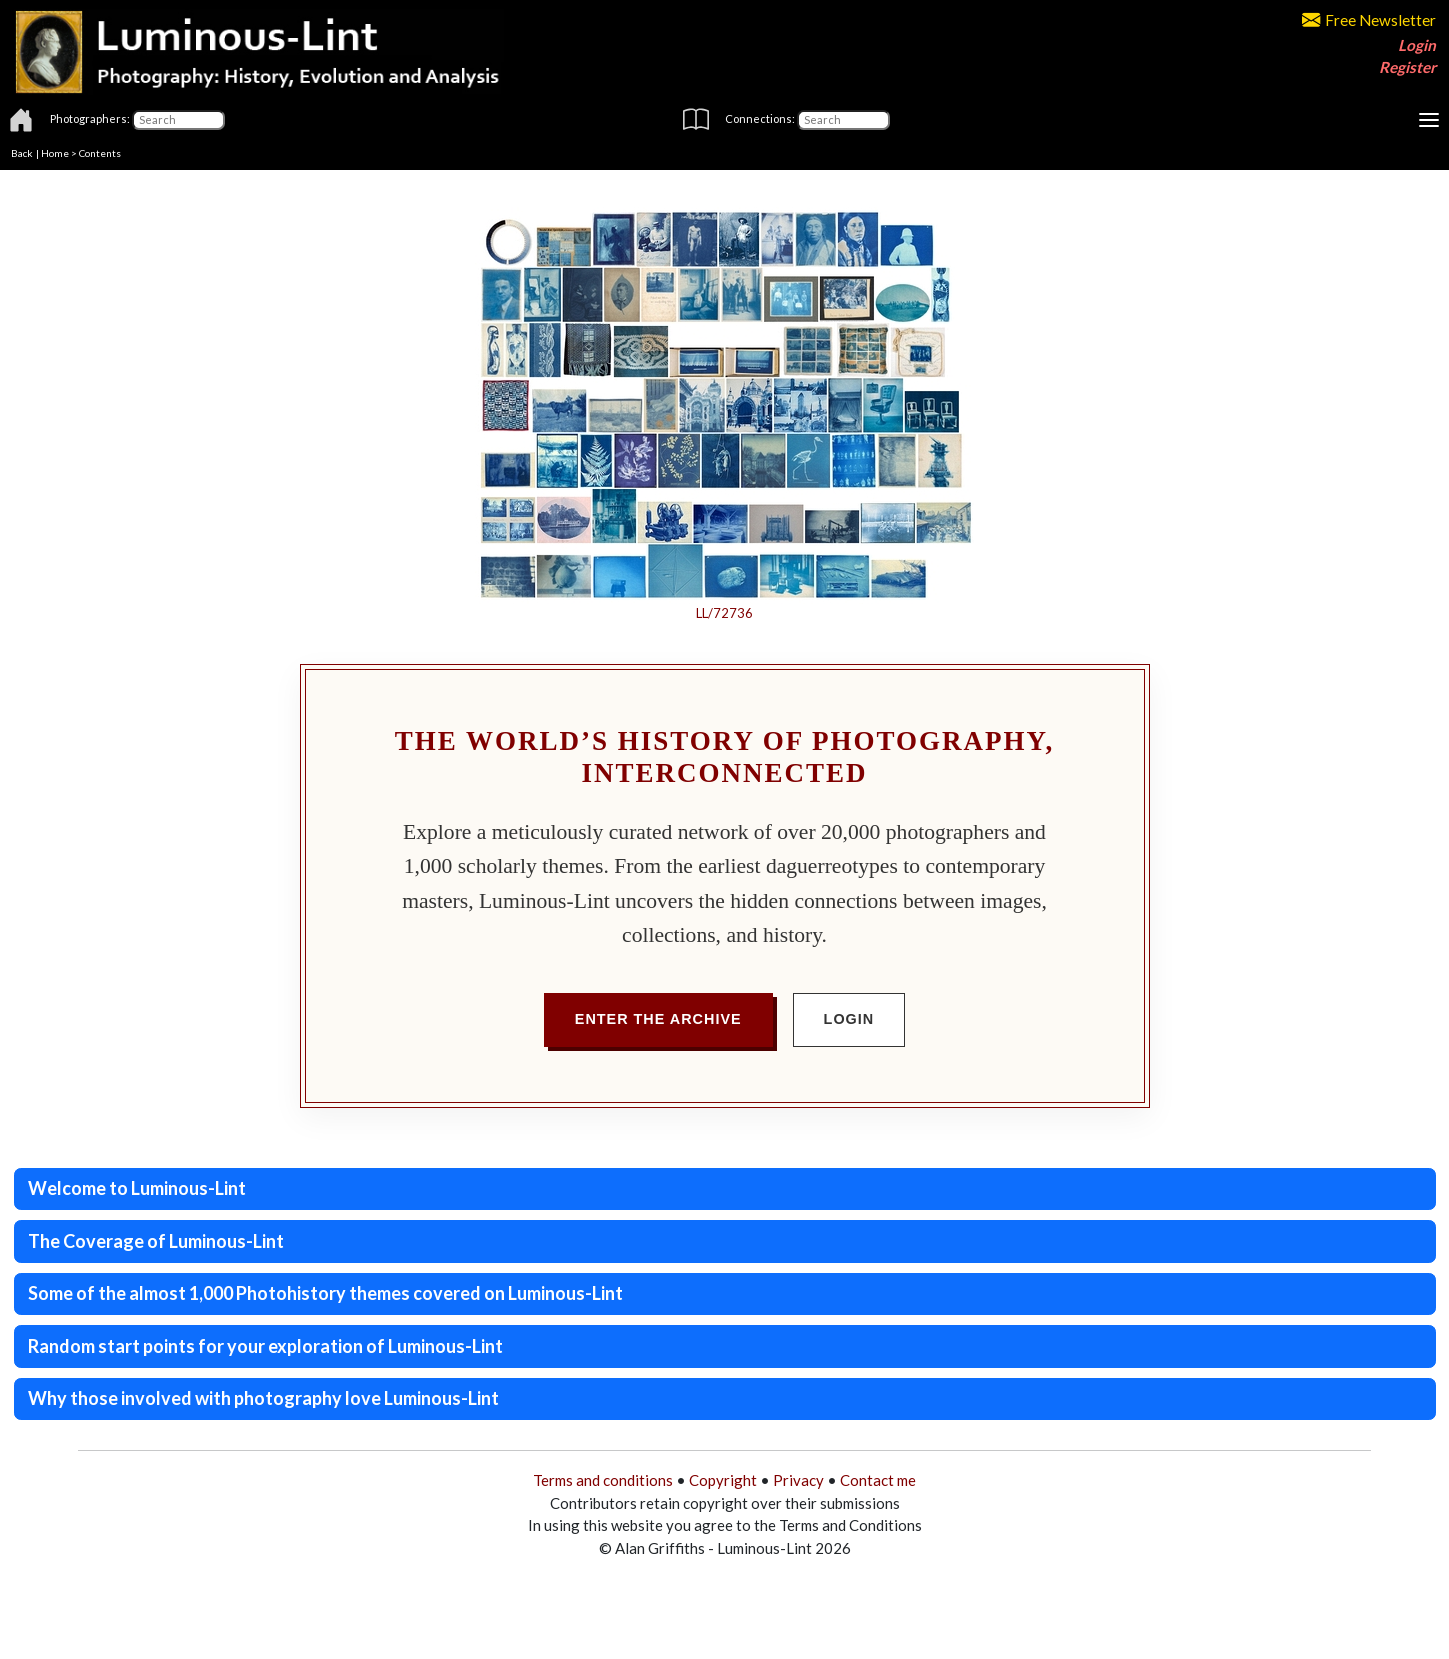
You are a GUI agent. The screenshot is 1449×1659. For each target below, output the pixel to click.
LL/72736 (724, 613)
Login (1417, 45)
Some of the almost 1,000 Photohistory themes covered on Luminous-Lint (325, 1293)
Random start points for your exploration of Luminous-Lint (265, 1346)
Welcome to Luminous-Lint (137, 1188)
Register (1407, 67)
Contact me (878, 1480)
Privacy (798, 1480)
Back (22, 153)
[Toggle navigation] (1429, 120)
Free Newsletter (1369, 20)
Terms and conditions (603, 1480)
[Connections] (843, 120)
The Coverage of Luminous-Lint (156, 1241)
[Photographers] (178, 120)
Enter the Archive (658, 1019)
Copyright (723, 1480)
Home (55, 153)
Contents (100, 153)
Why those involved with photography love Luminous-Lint (263, 1398)
